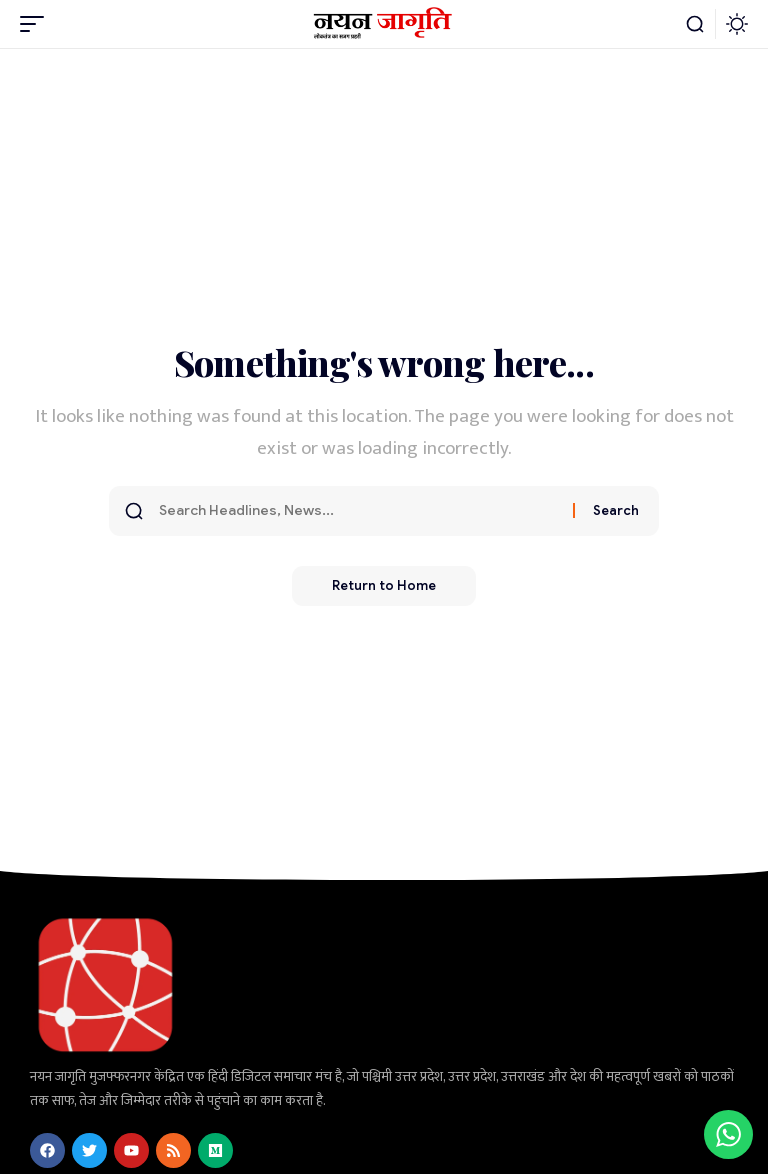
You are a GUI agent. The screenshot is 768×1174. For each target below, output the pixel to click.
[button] (37, 24)
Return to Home (384, 585)
